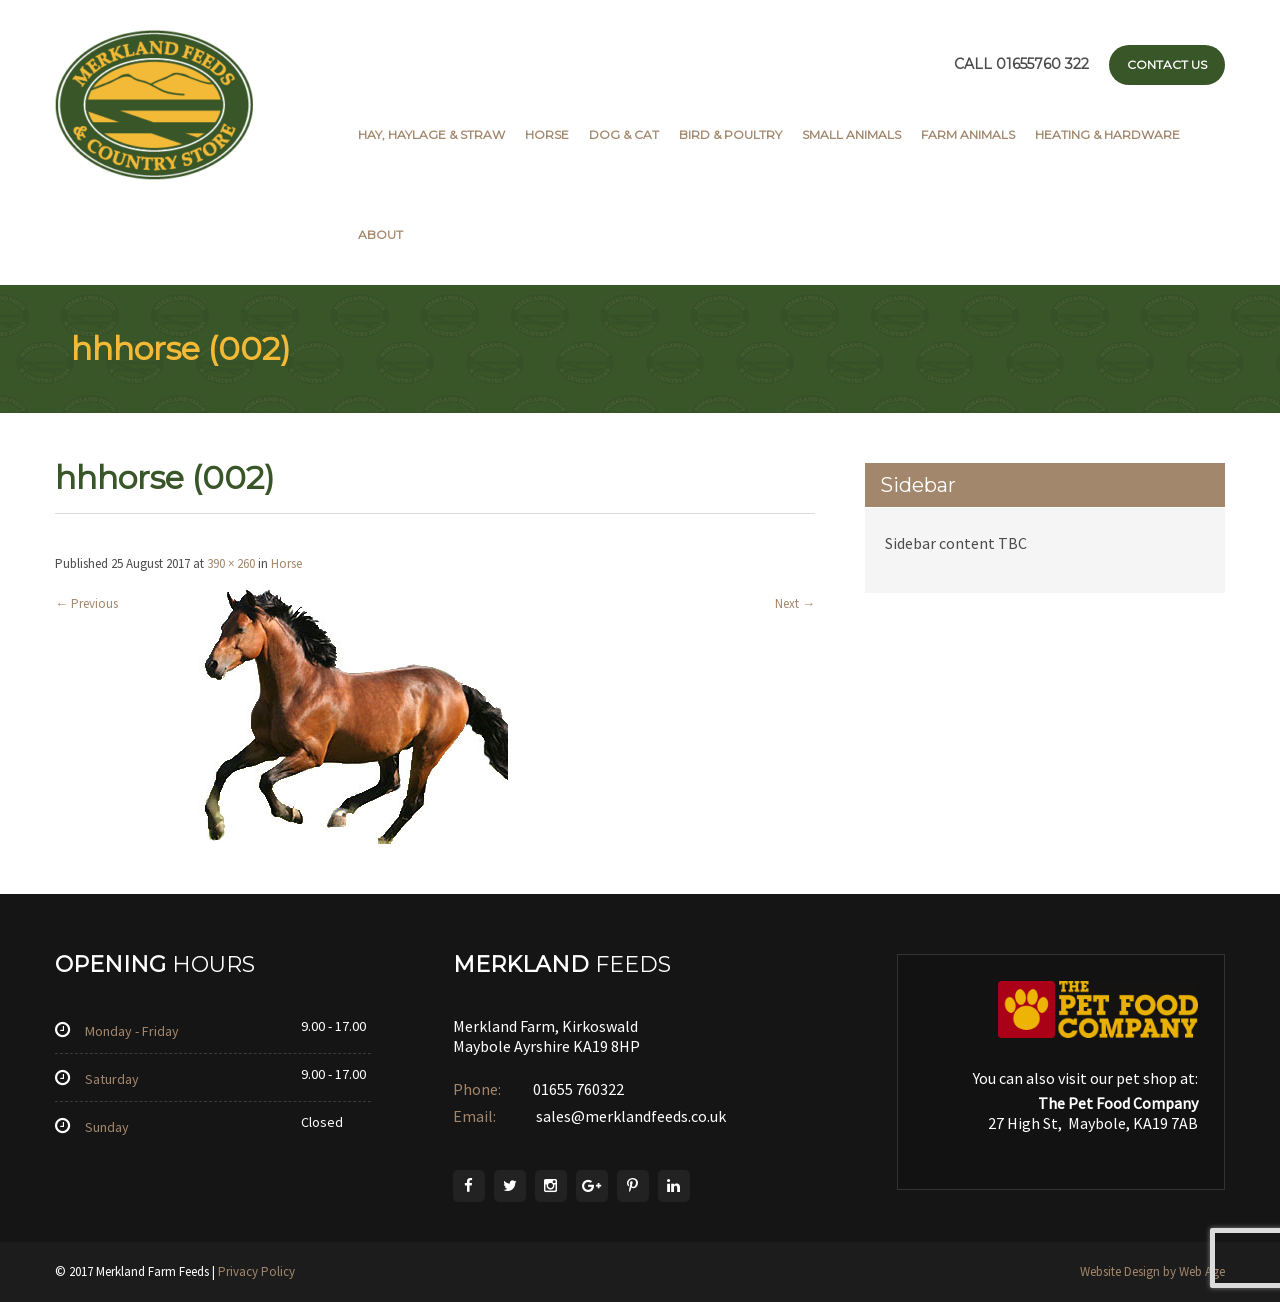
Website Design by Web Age (1152, 1271)
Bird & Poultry (730, 134)
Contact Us (1167, 64)
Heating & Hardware (1107, 134)
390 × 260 (231, 563)
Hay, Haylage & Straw (431, 134)
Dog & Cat (624, 134)
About (380, 234)
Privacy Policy (256, 1271)
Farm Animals (968, 134)
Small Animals (851, 134)
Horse (547, 134)
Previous (86, 603)
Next (795, 603)
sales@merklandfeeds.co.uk (629, 1116)
